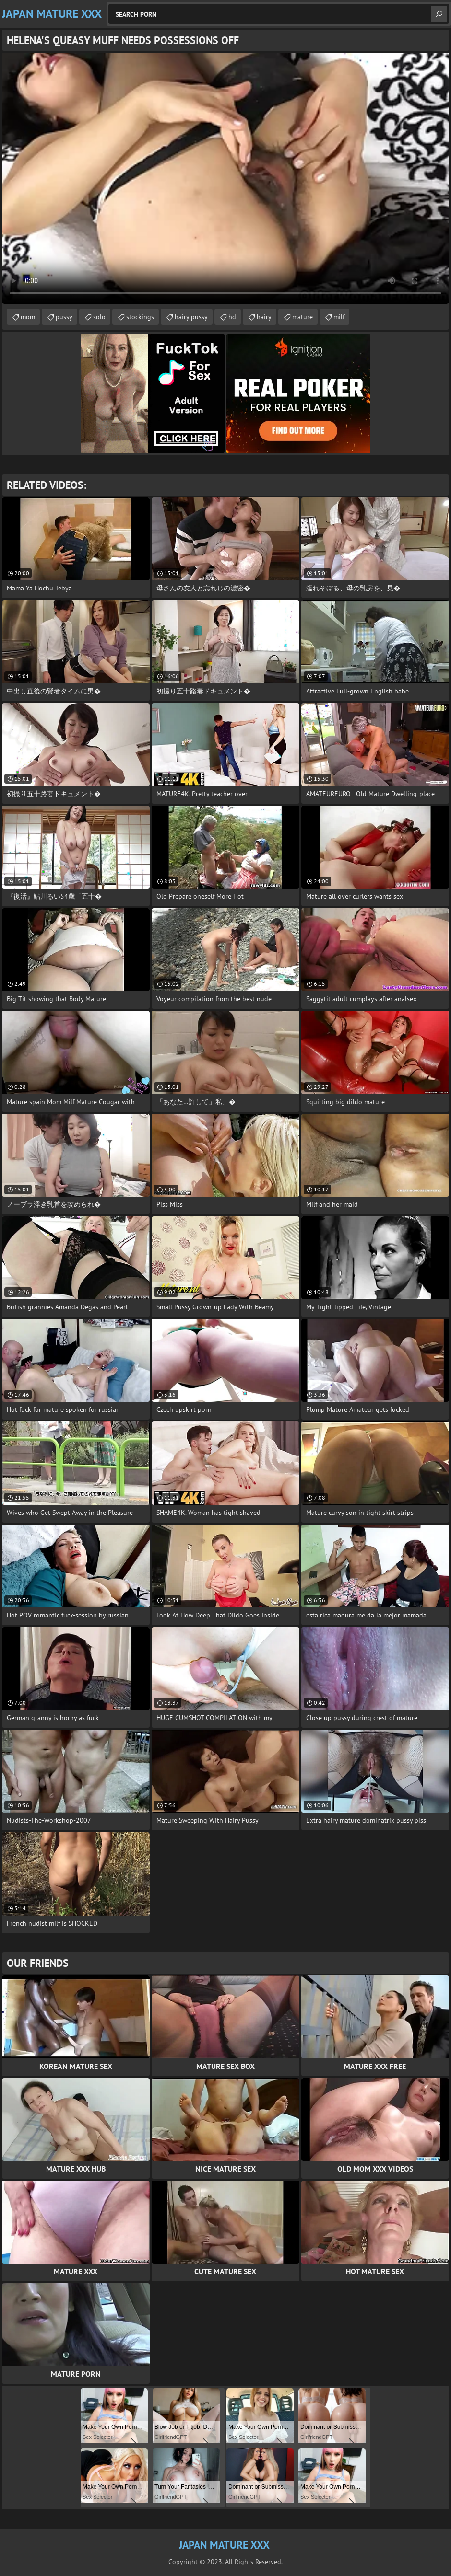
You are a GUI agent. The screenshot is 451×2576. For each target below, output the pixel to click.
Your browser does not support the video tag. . (225, 178)
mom (28, 316)
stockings (140, 316)
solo (99, 316)
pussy (64, 316)
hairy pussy (191, 316)
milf (338, 316)
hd (232, 316)
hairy (264, 316)
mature (302, 316)
